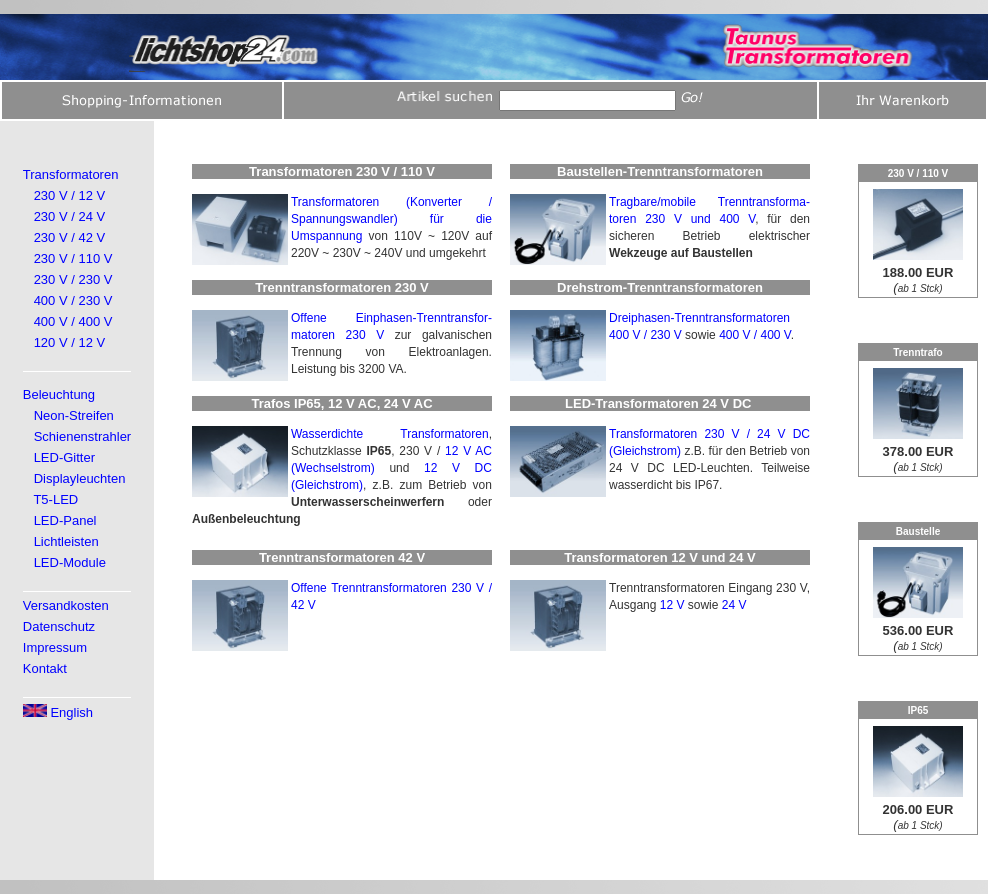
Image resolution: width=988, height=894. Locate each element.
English (58, 712)
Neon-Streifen (74, 415)
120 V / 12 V (70, 342)
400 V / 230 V (73, 300)
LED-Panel (65, 520)
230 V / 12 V (70, 195)
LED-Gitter (64, 457)
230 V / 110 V (73, 258)
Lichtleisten (66, 541)
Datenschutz (59, 626)
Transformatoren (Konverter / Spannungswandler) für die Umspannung (391, 219)
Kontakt (45, 668)
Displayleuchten (80, 478)
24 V (734, 605)
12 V (672, 605)
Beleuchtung (59, 394)
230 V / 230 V (73, 279)
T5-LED (55, 499)
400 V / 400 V (73, 321)
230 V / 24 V (70, 216)
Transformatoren (71, 174)
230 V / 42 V (70, 237)
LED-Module (70, 562)
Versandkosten (66, 605)
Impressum (55, 647)
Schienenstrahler (83, 436)
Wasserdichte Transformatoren (390, 434)
